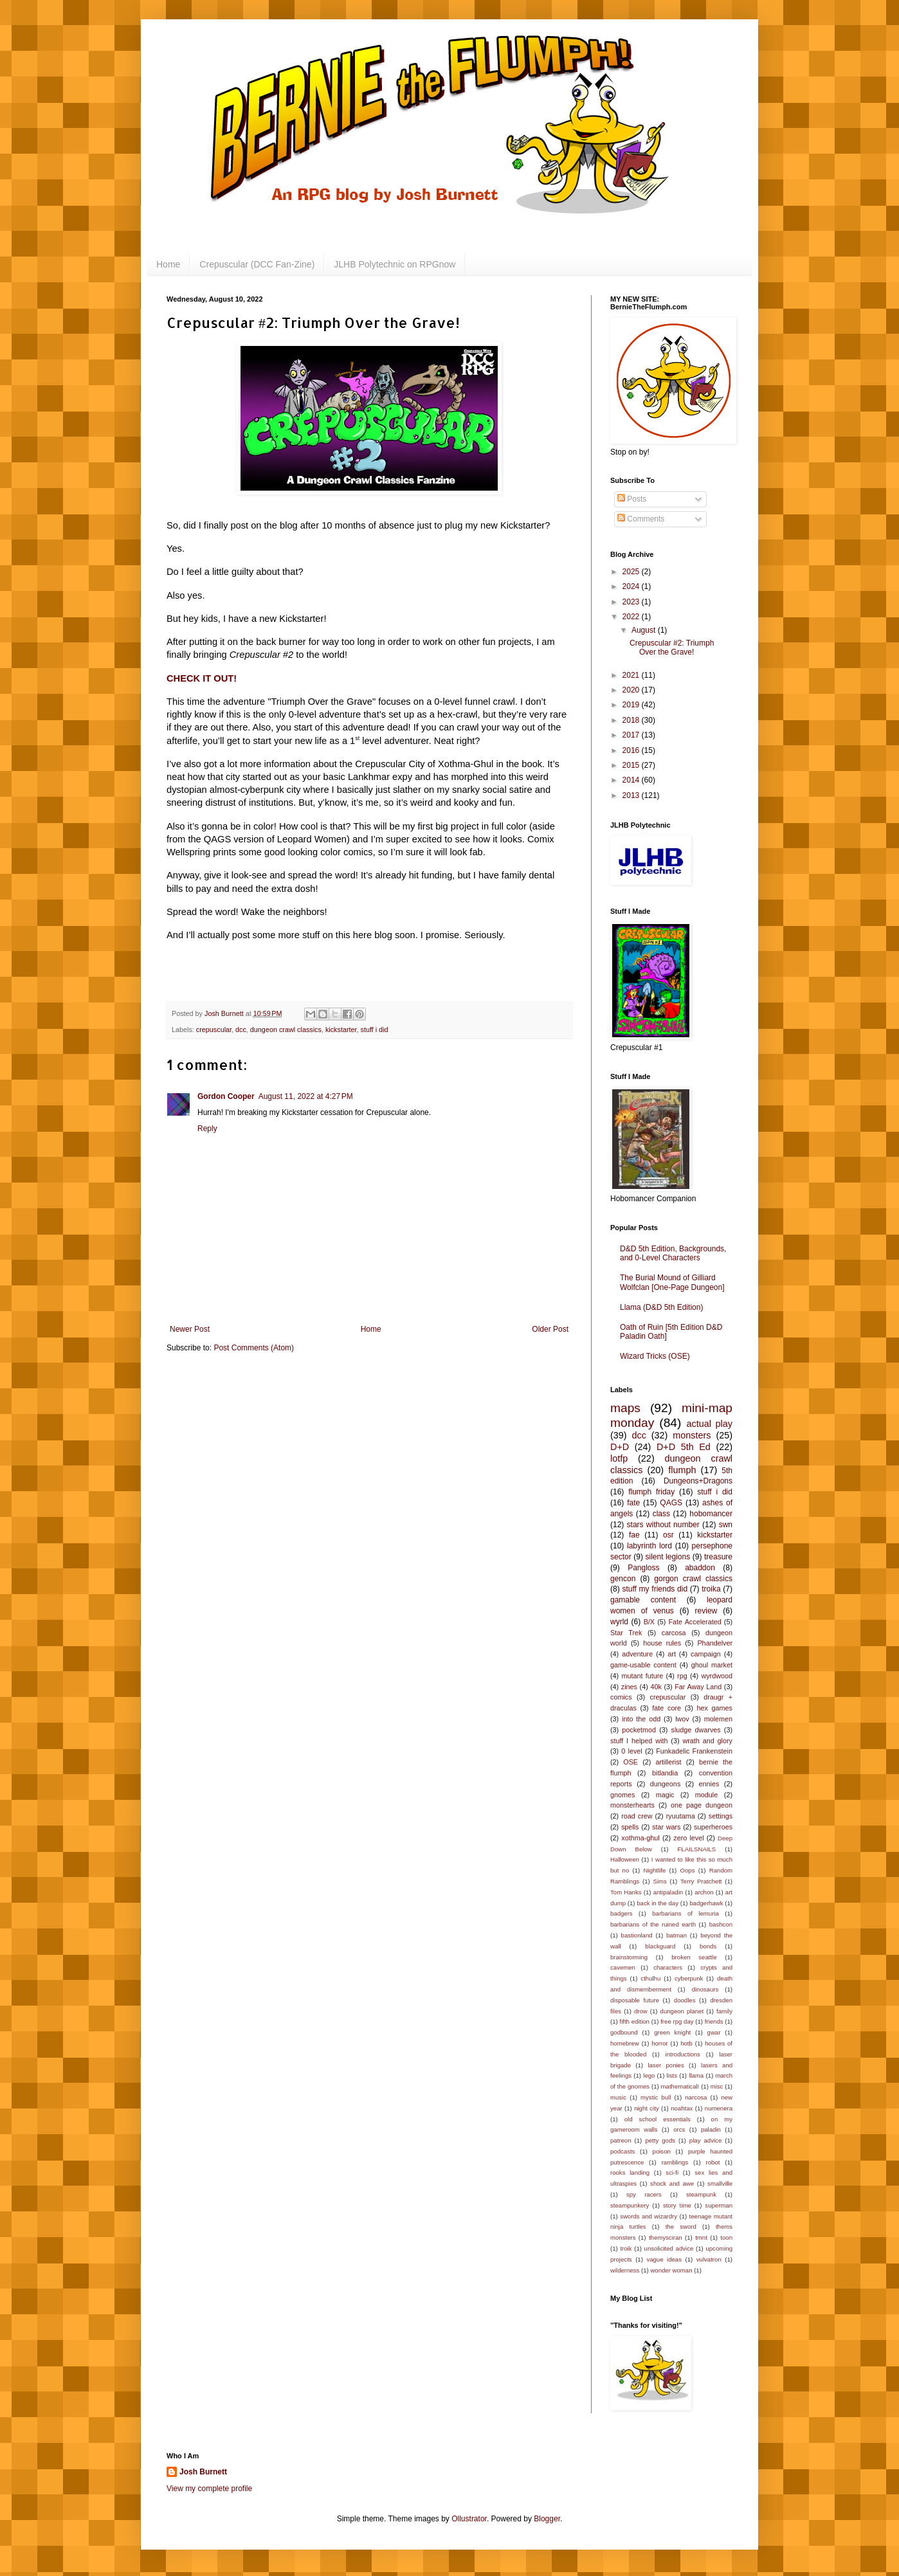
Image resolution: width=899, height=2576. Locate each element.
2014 (632, 780)
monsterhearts (632, 1805)
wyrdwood (716, 1676)
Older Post (550, 1329)
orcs (679, 2129)
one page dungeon (701, 1805)
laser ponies (666, 2065)
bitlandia (665, 1773)
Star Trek (626, 1633)
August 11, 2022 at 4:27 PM (306, 1096)
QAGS (671, 1502)
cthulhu (650, 1978)
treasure (718, 1556)
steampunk (701, 2194)
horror (659, 2043)
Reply (207, 1128)
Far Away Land (698, 1687)
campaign (706, 1654)
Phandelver (714, 1643)
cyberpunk (689, 1978)
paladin (711, 2129)
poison (662, 2151)
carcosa (674, 1633)
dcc (240, 1029)
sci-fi (672, 2172)
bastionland (637, 1935)
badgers (621, 1913)
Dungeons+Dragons (698, 1480)
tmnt (701, 2237)
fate (633, 1502)
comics (621, 1697)
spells (630, 1827)
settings (720, 1816)
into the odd (641, 1719)
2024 (632, 586)
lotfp (619, 1458)
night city (646, 2108)
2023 (632, 601)
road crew (636, 1816)
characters (667, 1967)
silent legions (668, 1556)
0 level (631, 1751)
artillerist (668, 1762)
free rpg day (676, 2021)
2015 (632, 765)
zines (629, 1687)
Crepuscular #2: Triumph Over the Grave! (672, 648)
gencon (622, 1578)
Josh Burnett (203, 2471)
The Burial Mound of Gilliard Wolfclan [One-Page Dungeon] (672, 1282)
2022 (632, 616)
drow (641, 2011)
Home (168, 264)
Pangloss (643, 1567)
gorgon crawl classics (693, 1578)
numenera (718, 2108)
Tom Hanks (626, 1892)
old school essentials (657, 2119)
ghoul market (711, 1665)
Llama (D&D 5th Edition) (661, 1307)
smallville (719, 2183)
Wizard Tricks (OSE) (655, 1356)
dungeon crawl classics (286, 1029)
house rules (662, 1643)
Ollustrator (469, 2518)
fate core (666, 1708)
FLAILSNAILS (696, 1849)
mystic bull (655, 2097)
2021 (632, 675)
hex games (714, 1708)
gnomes (622, 1795)
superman (718, 2205)
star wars (666, 1827)
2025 (632, 571)
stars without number (663, 1524)
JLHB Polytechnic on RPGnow (394, 264)
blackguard (660, 1946)
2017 (632, 734)
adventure (637, 1654)
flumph (682, 1470)
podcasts (622, 2151)
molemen (718, 1719)
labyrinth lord (649, 1545)
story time (677, 2205)
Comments (640, 518)
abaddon (700, 1567)
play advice (705, 2140)
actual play (709, 1424)
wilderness (624, 2270)
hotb (686, 2043)
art (671, 1654)
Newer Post (190, 1329)
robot (713, 2162)
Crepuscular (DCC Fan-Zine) (256, 264)
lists (672, 2075)
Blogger (547, 2518)
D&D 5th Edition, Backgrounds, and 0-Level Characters (673, 1253)
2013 (632, 795)
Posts (631, 498)
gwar (714, 2032)
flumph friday (651, 1491)
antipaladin (668, 1892)
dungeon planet (682, 2011)
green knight (672, 2032)
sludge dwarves (696, 1730)
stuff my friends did (654, 1588)
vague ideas (664, 2259)
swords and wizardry (648, 2216)
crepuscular (214, 1029)
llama (696, 2075)
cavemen (622, 1967)
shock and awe (672, 2183)
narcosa (696, 2097)
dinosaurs (705, 1989)
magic (665, 1795)
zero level (688, 1838)
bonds (708, 1946)
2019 (632, 704)
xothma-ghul (640, 1838)
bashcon (720, 1924)
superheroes (713, 1827)
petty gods (660, 2140)
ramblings (675, 2162)
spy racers (644, 2194)
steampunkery (629, 2205)
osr (668, 1534)
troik (625, 2248)
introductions (683, 2054)
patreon (620, 2140)
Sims (660, 1881)
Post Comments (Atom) (253, 1347)
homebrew (624, 2043)
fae (634, 1534)
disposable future (634, 2000)
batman (676, 1935)
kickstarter (341, 1029)
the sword (681, 2226)
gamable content (643, 1599)
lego (649, 2075)
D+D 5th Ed (684, 1447)
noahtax (682, 2108)
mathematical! (680, 2086)
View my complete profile (209, 2488)
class (661, 1513)
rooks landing (629, 2172)
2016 (632, 750)
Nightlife (655, 1870)
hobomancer (710, 1513)
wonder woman (671, 2270)
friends (714, 2021)
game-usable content (643, 1665)
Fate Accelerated (695, 1622)
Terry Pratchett (701, 1881)
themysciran (665, 2237)
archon (704, 1892)
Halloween (624, 1859)
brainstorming (629, 1957)
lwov (682, 1719)
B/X (649, 1622)
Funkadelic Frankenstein (694, 1751)
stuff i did (374, 1029)
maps (625, 1408)
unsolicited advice (669, 2248)
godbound (624, 2032)
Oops (687, 1870)
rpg (682, 1676)
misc (717, 2086)
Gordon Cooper (226, 1096)
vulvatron (709, 2259)
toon (726, 2237)
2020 (632, 689)
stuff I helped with (638, 1741)
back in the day (657, 1903)
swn (725, 1524)
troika (711, 1588)
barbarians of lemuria (685, 1913)
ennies (709, 1784)
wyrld (619, 1621)
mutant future (642, 1676)
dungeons (665, 1784)
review (706, 1610)
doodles (685, 2000)
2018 (632, 720)
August (644, 630)
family (724, 2011)
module (706, 1795)
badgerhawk (706, 1903)
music (618, 2097)
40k (655, 1687)
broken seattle (693, 1957)
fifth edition (634, 2021)
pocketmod (639, 1730)
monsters (692, 1435)
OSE (630, 1762)
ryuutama (680, 1816)
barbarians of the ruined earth (653, 1924)
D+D (619, 1447)
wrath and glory (707, 1741)
